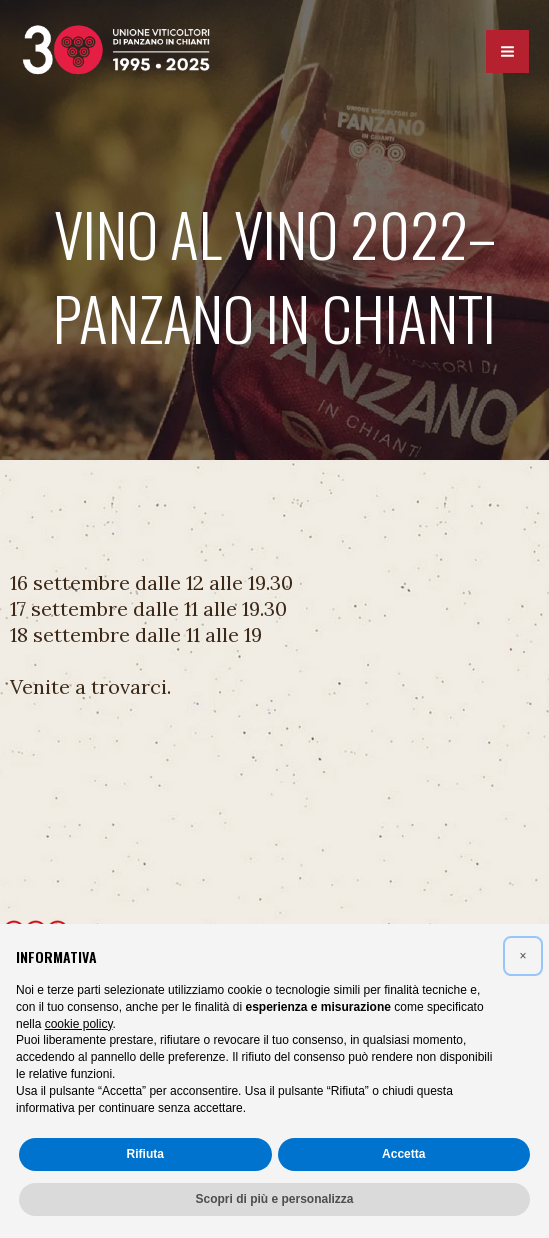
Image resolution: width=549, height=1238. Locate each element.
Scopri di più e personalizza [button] (274, 1199)
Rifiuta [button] (145, 1154)
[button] (523, 956)
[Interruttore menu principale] (507, 53)
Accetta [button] (403, 1154)
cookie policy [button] (79, 1024)
